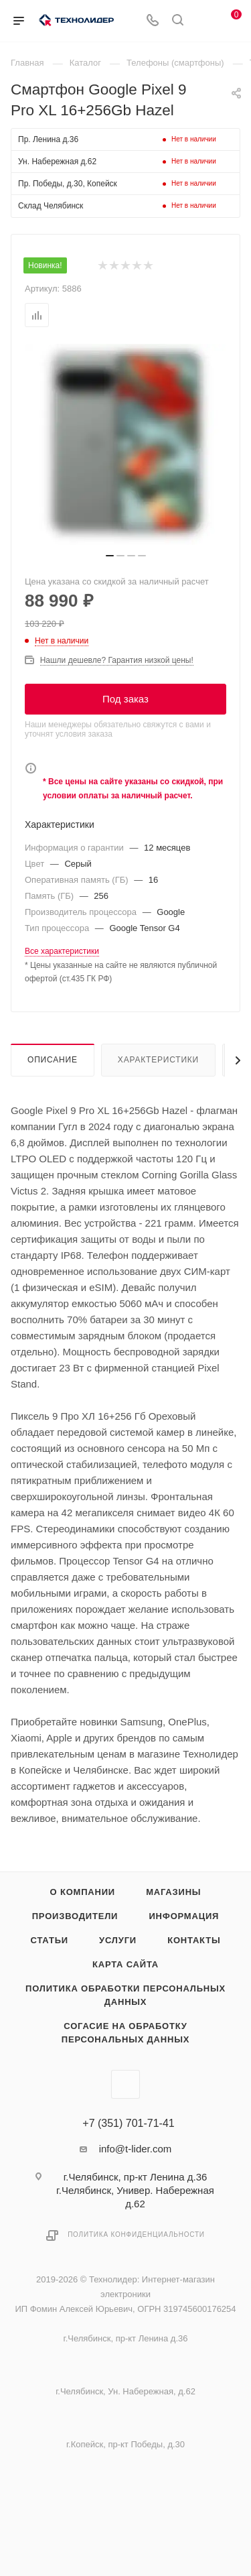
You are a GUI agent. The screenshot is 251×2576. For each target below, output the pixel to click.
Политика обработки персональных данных (125, 1995)
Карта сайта (125, 1964)
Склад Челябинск (50, 205)
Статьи (49, 1940)
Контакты (193, 1940)
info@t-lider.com (135, 2148)
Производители (75, 1916)
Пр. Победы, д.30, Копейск (67, 183)
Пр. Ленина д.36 (48, 139)
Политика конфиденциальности (136, 2234)
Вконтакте (125, 2084)
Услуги (118, 1940)
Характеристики (158, 1059)
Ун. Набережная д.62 (57, 161)
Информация (184, 1916)
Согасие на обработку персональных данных (125, 2032)
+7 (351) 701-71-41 (128, 2123)
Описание (52, 1059)
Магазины (173, 1892)
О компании (82, 1892)
